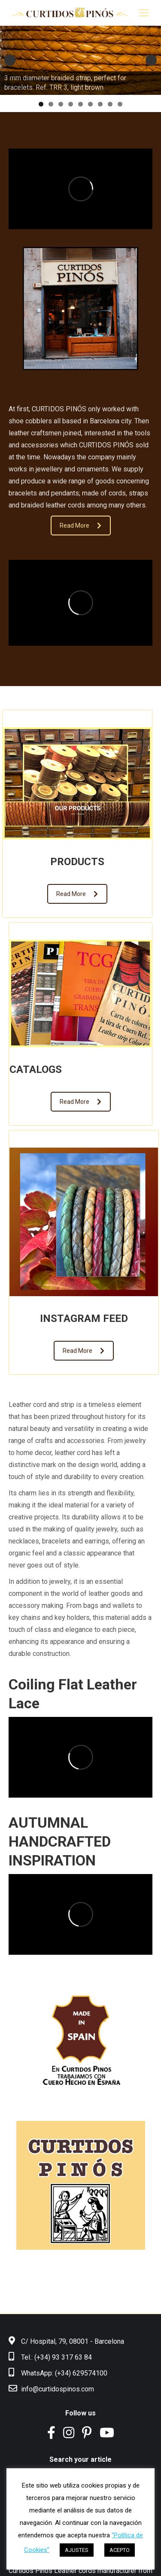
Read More (80, 525)
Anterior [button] (9, 60)
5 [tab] (80, 104)
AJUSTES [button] (76, 2550)
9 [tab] (120, 104)
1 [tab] (41, 104)
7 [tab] (100, 104)
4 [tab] (70, 104)
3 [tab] (60, 104)
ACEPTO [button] (119, 2550)
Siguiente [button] (151, 60)
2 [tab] (51, 104)
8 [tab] (110, 104)
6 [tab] (90, 104)
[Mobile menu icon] (143, 12)
